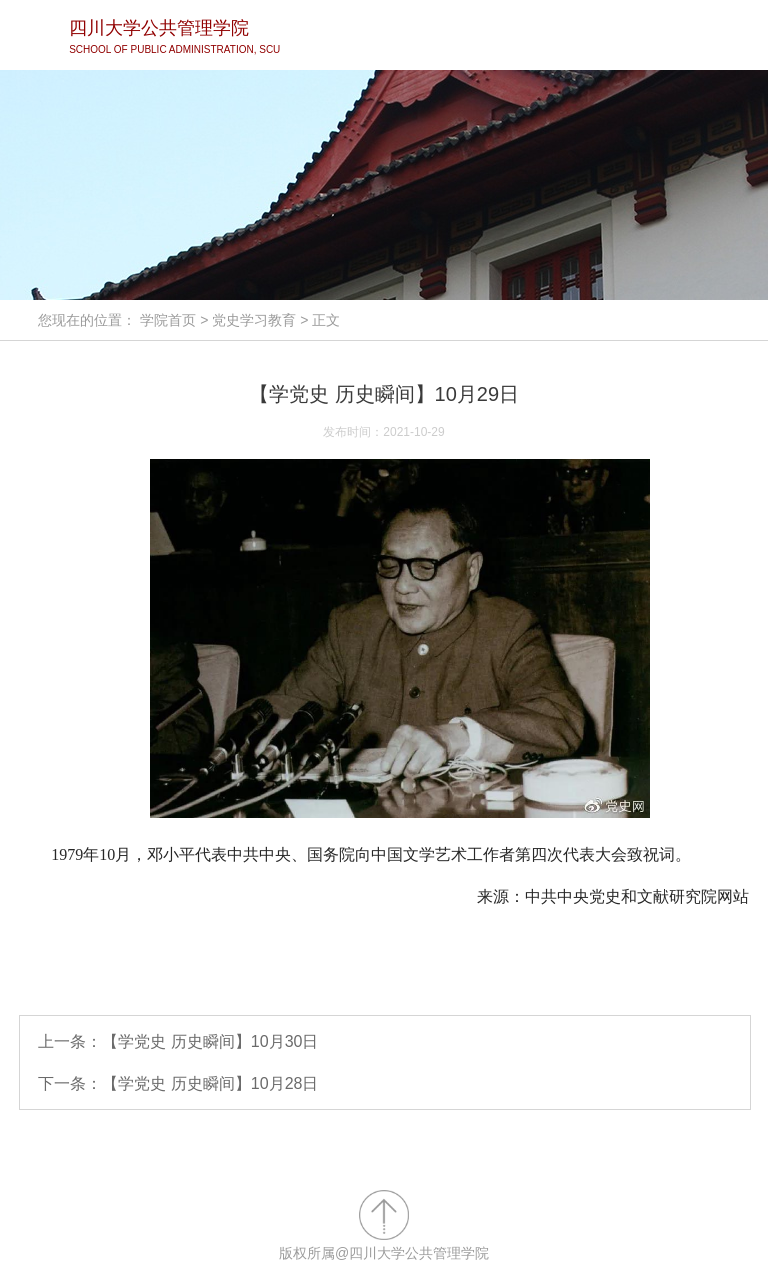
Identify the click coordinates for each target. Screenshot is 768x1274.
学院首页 (168, 320)
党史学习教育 (254, 320)
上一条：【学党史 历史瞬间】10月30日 (178, 1041)
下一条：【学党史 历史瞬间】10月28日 (178, 1083)
